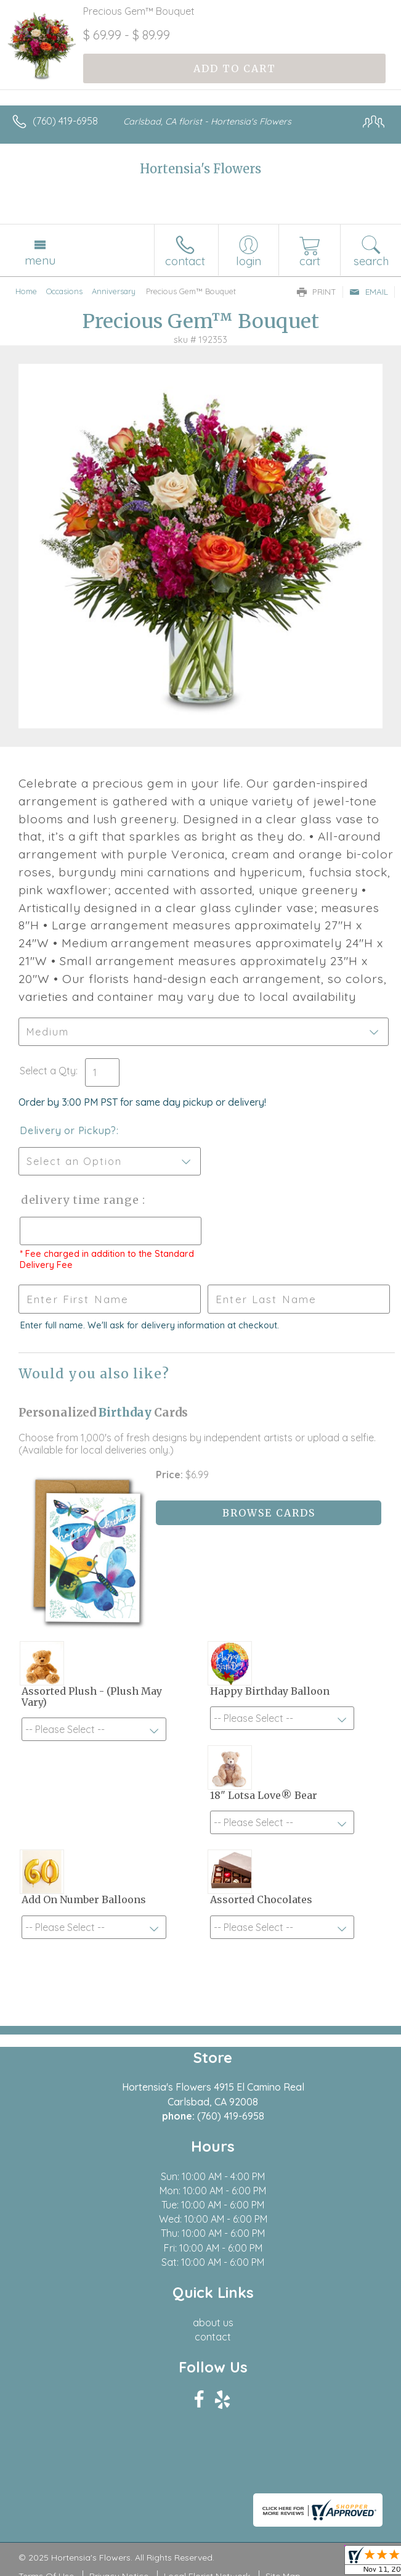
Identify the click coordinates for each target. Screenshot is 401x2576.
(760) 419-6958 (65, 121)
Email (368, 291)
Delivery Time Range (80, 1200)
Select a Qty (48, 1070)
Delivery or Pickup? (68, 1130)
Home (26, 291)
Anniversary (114, 291)
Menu (40, 260)
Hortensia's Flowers (200, 168)
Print (316, 291)
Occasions (64, 291)
